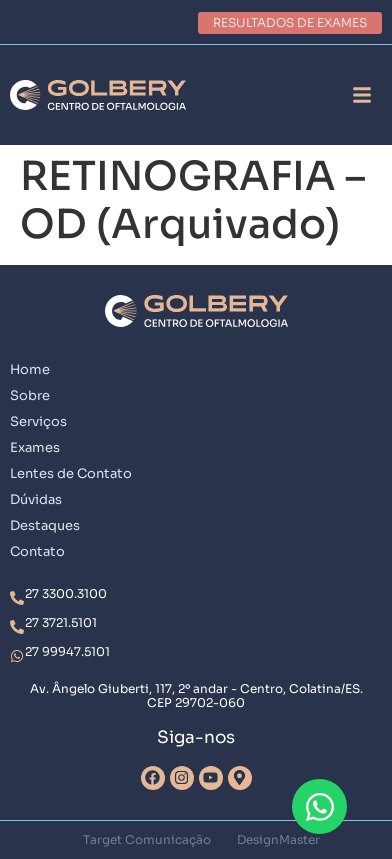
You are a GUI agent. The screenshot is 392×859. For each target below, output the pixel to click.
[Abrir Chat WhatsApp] (319, 806)
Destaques (45, 525)
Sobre (30, 395)
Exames (35, 447)
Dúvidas (36, 499)
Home (30, 369)
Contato (37, 551)
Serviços (38, 421)
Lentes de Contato (71, 473)
